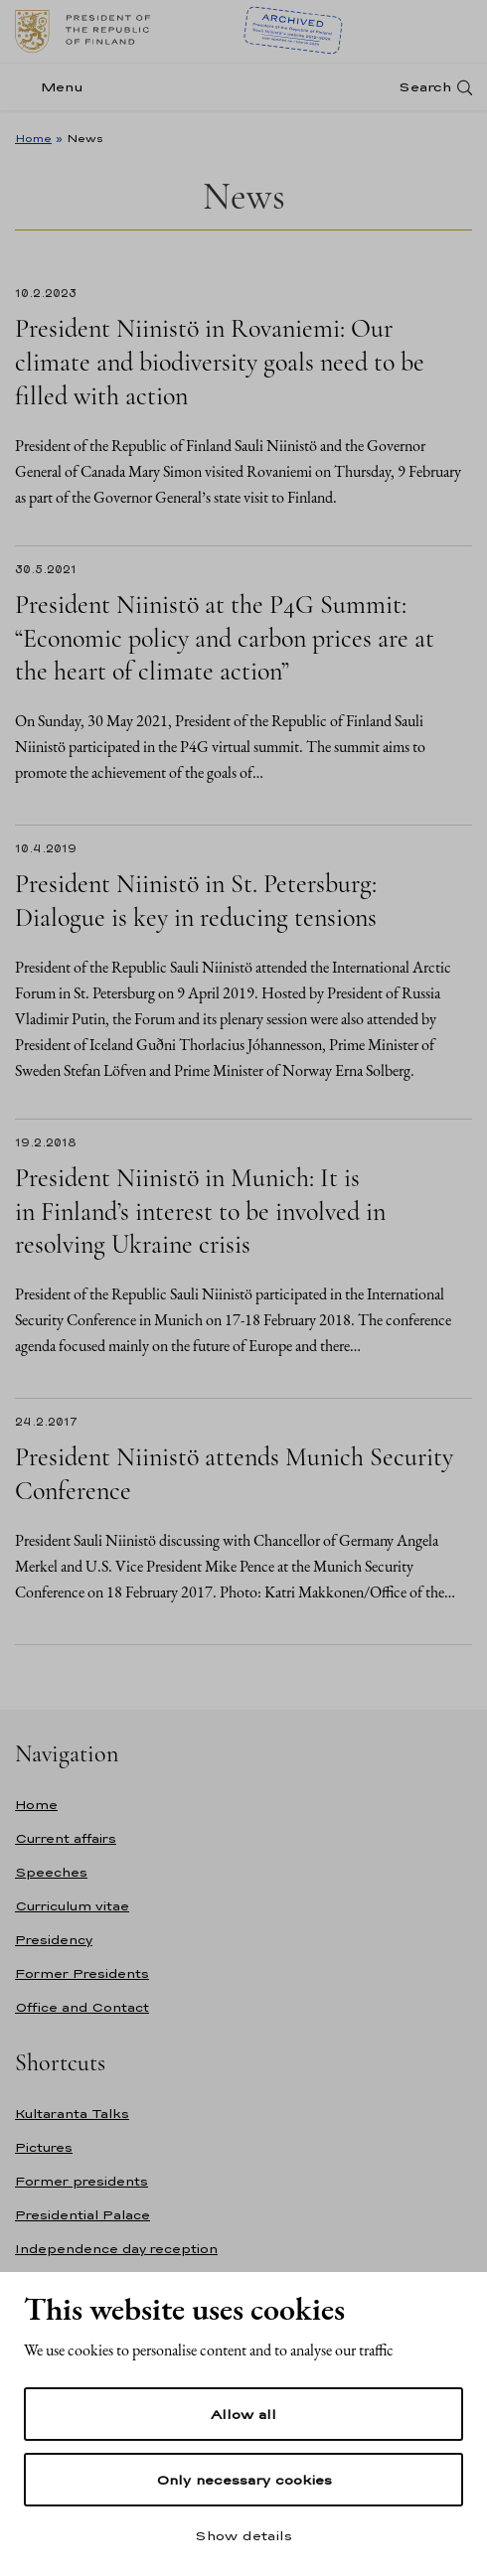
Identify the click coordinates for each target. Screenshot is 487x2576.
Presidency (53, 1939)
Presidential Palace (82, 2214)
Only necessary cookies (244, 2480)
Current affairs (65, 1838)
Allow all (243, 2414)
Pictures (44, 2147)
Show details (243, 2535)
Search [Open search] (425, 86)
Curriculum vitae (72, 1905)
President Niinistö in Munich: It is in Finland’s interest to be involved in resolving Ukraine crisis (200, 1211)
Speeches (51, 1872)
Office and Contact (82, 2007)
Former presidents (81, 2181)
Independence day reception (116, 2248)
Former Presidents (82, 1973)
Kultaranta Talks (72, 2113)
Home (33, 138)
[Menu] (55, 87)
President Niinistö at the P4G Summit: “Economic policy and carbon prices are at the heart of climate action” (224, 638)
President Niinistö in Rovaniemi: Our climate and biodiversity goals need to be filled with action (219, 362)
